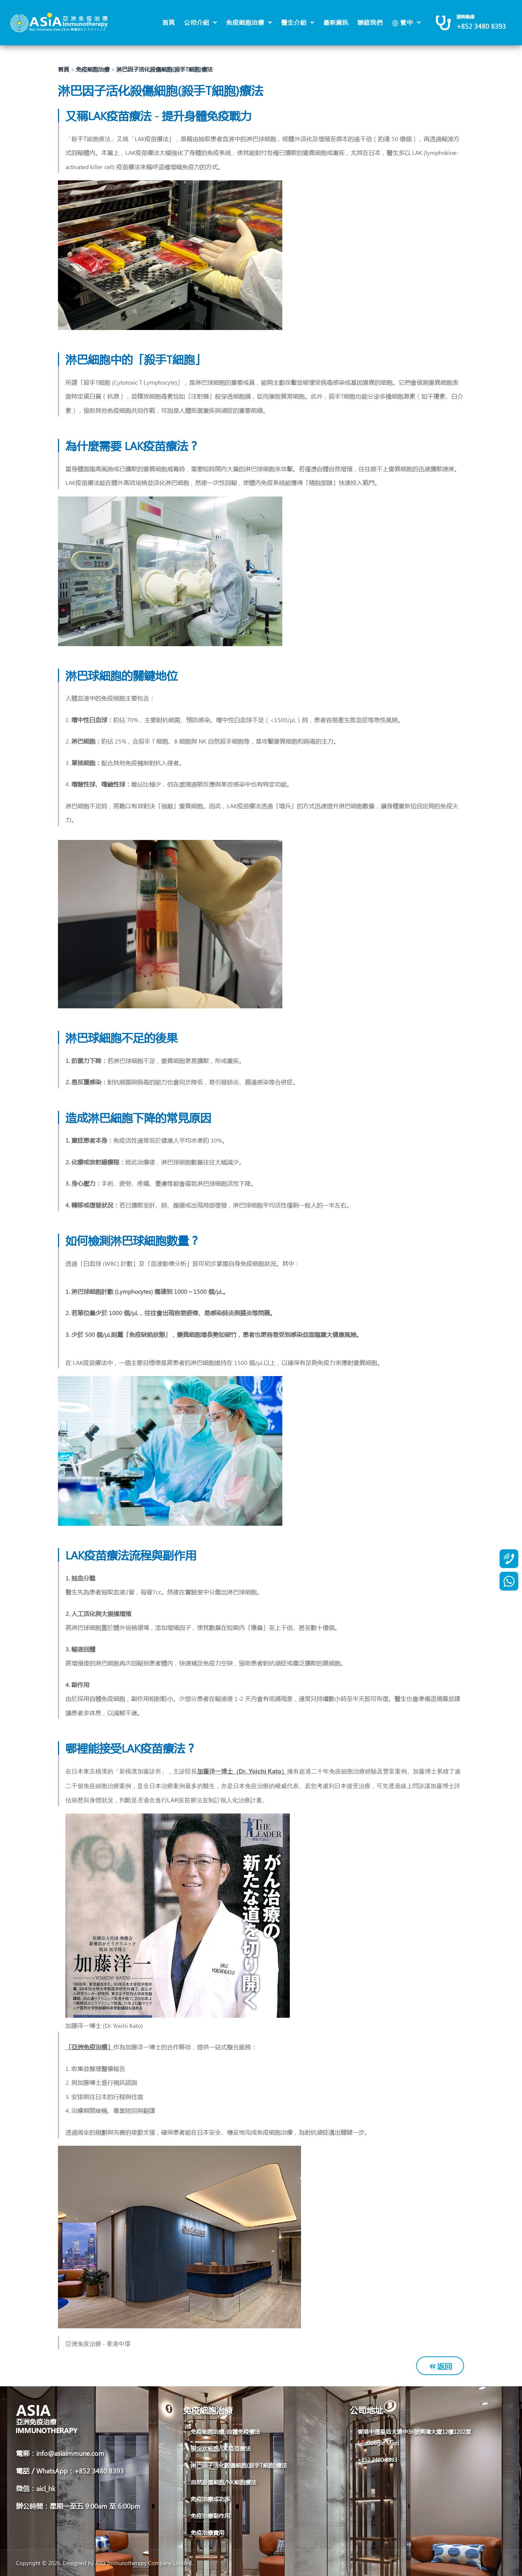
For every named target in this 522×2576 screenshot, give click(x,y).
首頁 (168, 22)
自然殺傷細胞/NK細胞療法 (224, 2482)
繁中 (403, 22)
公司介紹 (197, 22)
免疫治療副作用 (210, 2516)
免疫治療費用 (207, 2532)
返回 (440, 2365)
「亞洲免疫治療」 (89, 2047)
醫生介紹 (294, 22)
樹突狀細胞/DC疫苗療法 (221, 2448)
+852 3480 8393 (481, 26)
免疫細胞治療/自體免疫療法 (225, 2431)
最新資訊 (336, 22)
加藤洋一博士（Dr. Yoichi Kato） (242, 1771)
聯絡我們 (370, 22)
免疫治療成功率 (210, 2499)
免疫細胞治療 (246, 22)
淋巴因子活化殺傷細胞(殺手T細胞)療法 (164, 69)
